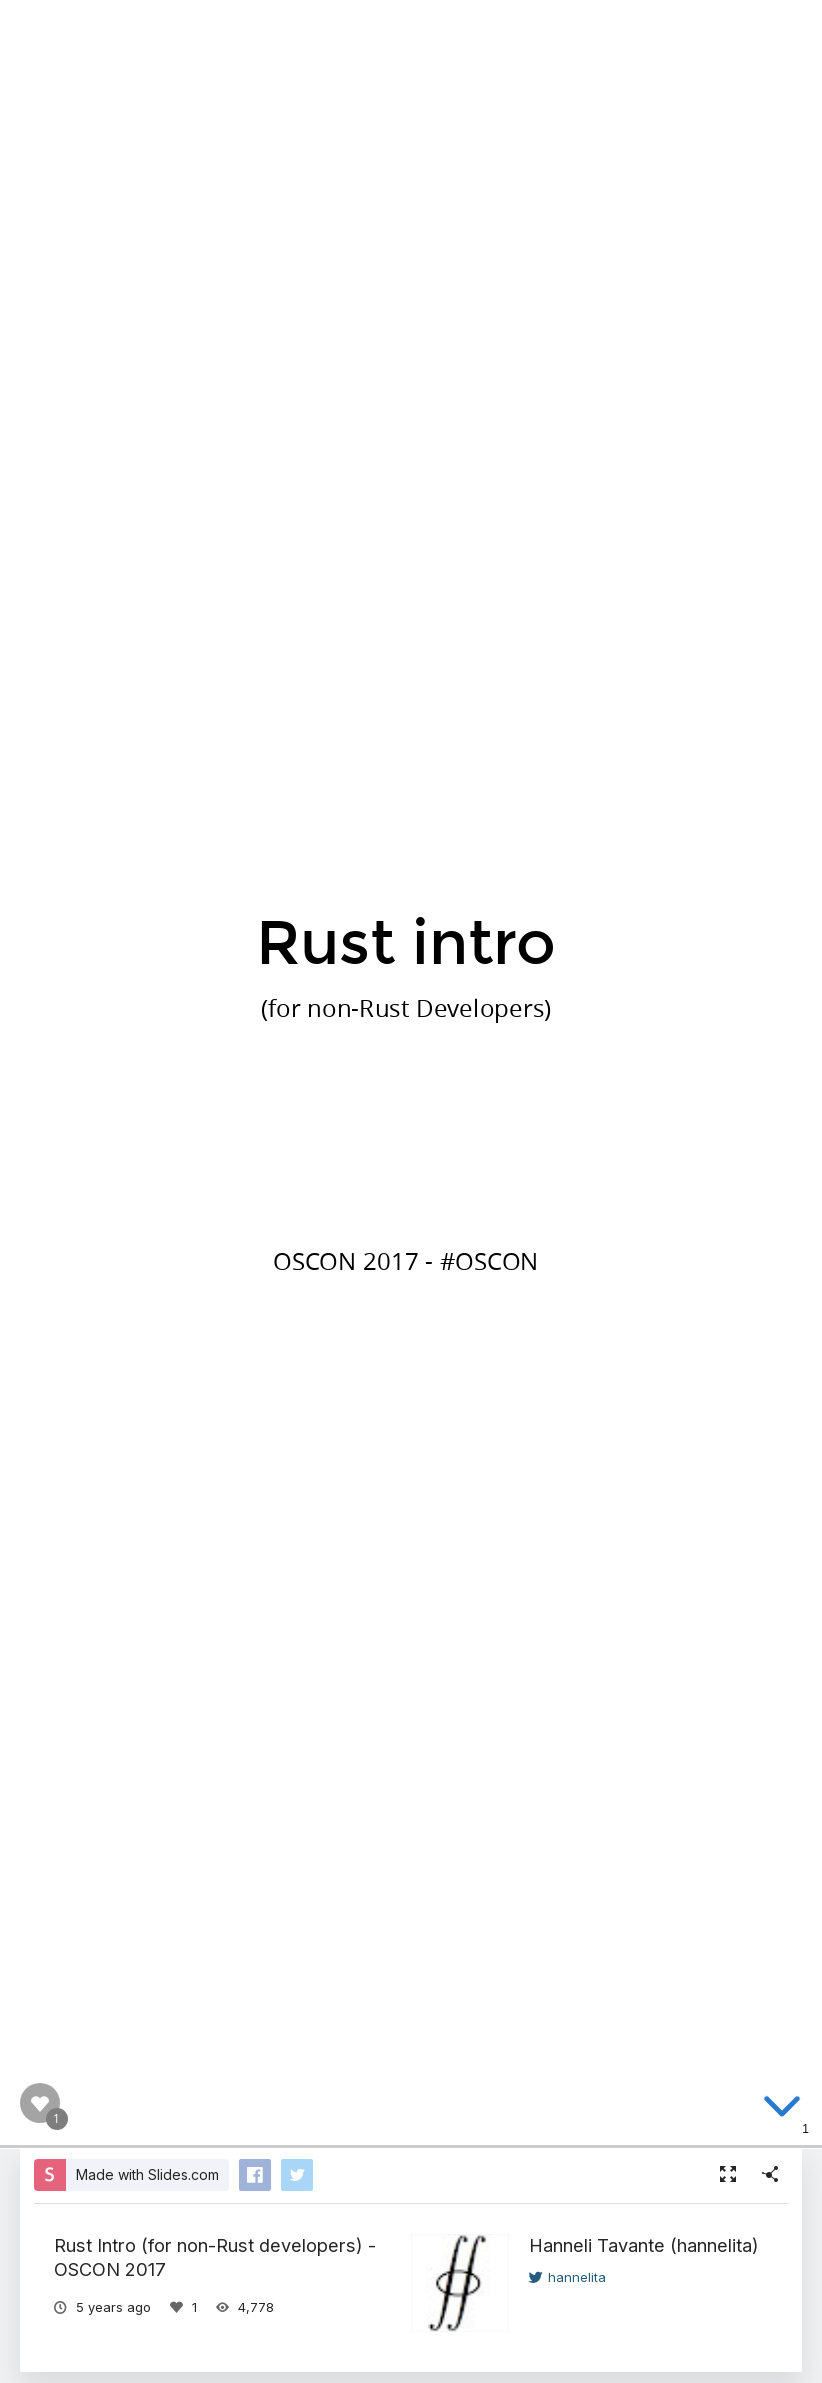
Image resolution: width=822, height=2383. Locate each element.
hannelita (567, 2277)
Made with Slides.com (147, 2174)
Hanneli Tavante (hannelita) (644, 2245)
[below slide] (782, 2110)
